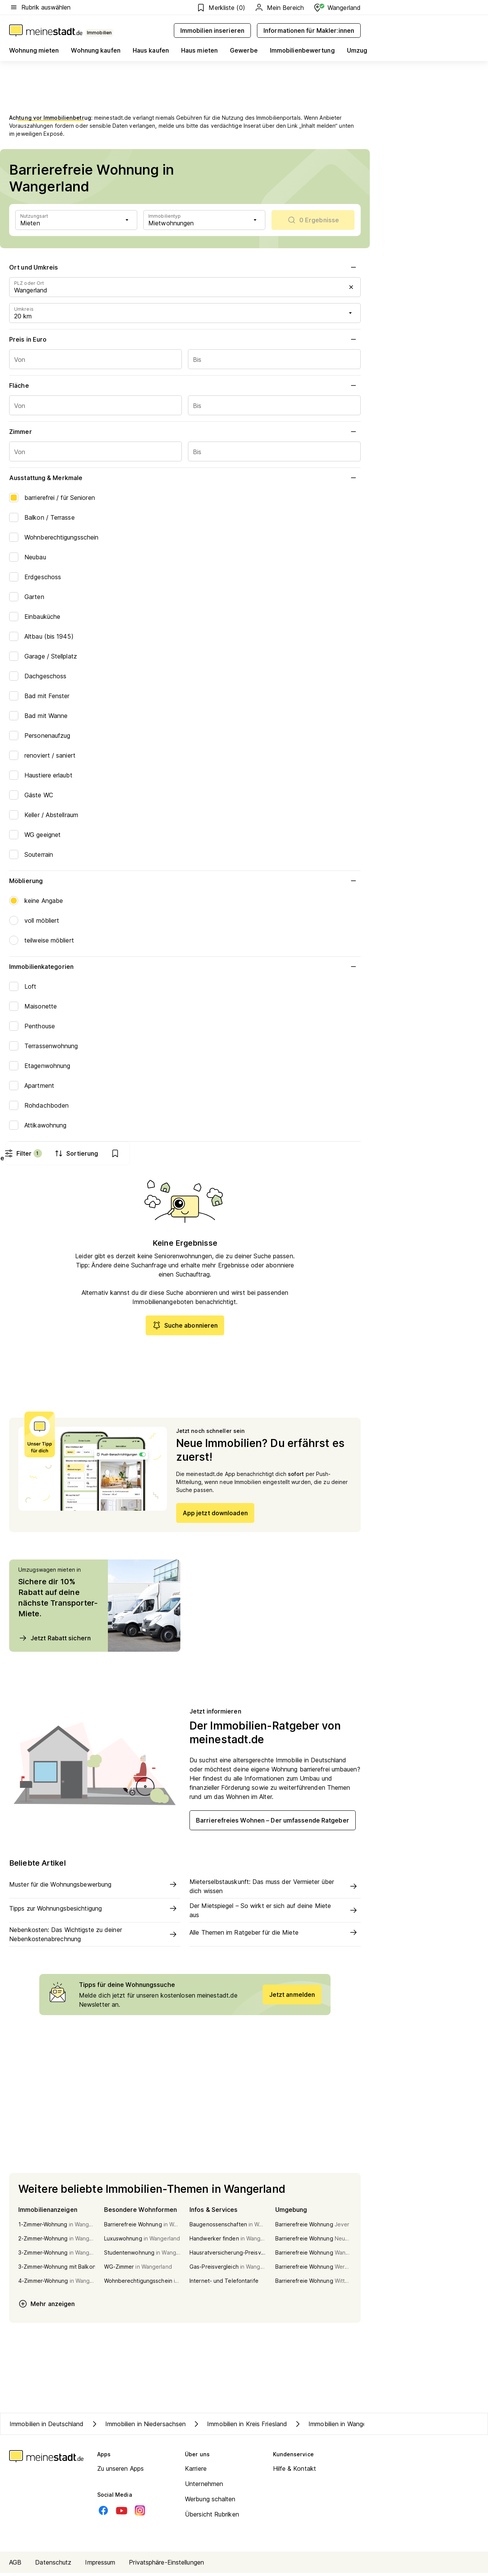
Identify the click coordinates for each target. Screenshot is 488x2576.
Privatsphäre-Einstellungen (166, 2565)
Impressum (100, 2565)
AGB (15, 2565)
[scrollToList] (313, 220)
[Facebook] (103, 2513)
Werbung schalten (210, 2502)
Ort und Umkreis (185, 267)
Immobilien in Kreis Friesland (239, 2426)
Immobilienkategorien (185, 966)
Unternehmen (204, 2487)
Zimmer (185, 431)
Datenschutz (53, 2565)
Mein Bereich (279, 7)
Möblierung (185, 881)
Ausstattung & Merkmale (185, 478)
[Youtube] (122, 2513)
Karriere (196, 2471)
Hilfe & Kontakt (294, 2471)
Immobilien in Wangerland (336, 2426)
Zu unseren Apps (120, 2471)
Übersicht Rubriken (212, 2517)
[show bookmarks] (345, 1153)
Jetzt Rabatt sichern (54, 1641)
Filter (253, 1153)
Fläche (185, 385)
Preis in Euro (185, 339)
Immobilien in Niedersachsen (138, 2426)
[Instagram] (140, 2513)
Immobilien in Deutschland (47, 2427)
